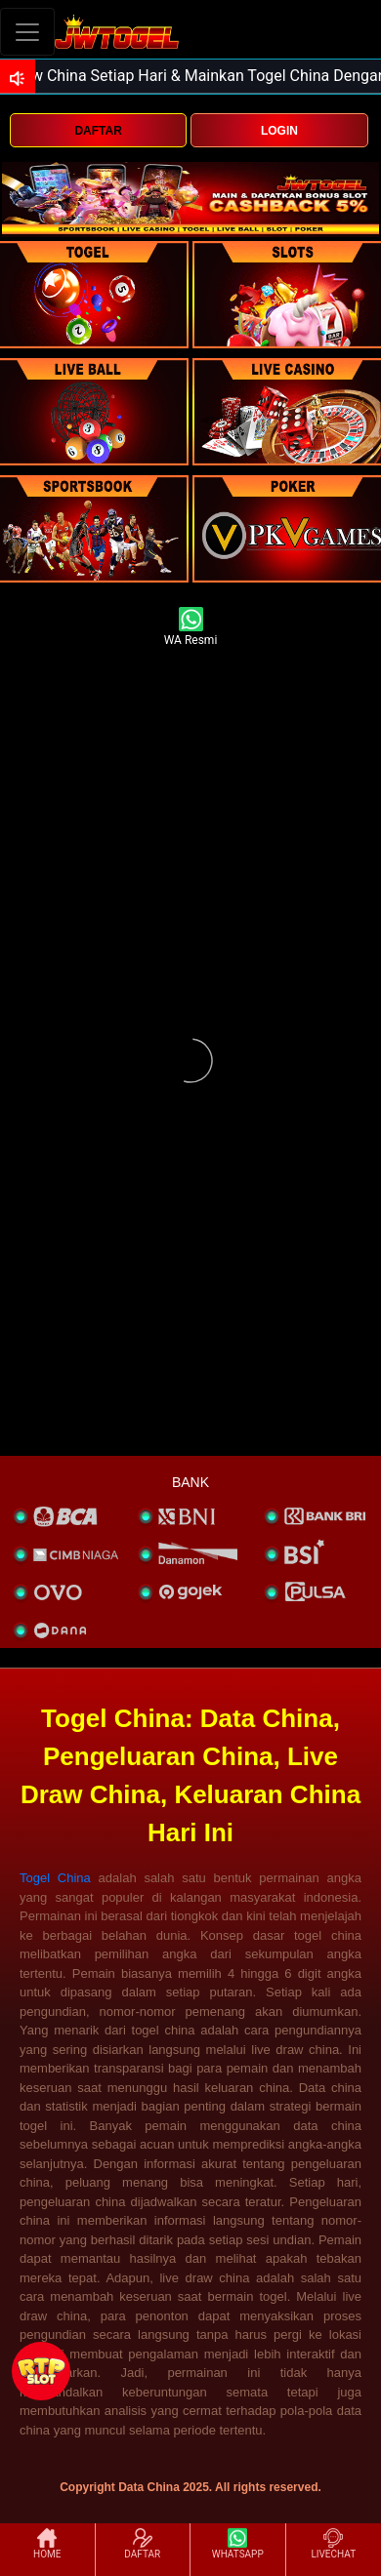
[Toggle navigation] (27, 32)
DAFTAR (97, 131)
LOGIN (279, 131)
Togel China (55, 1878)
